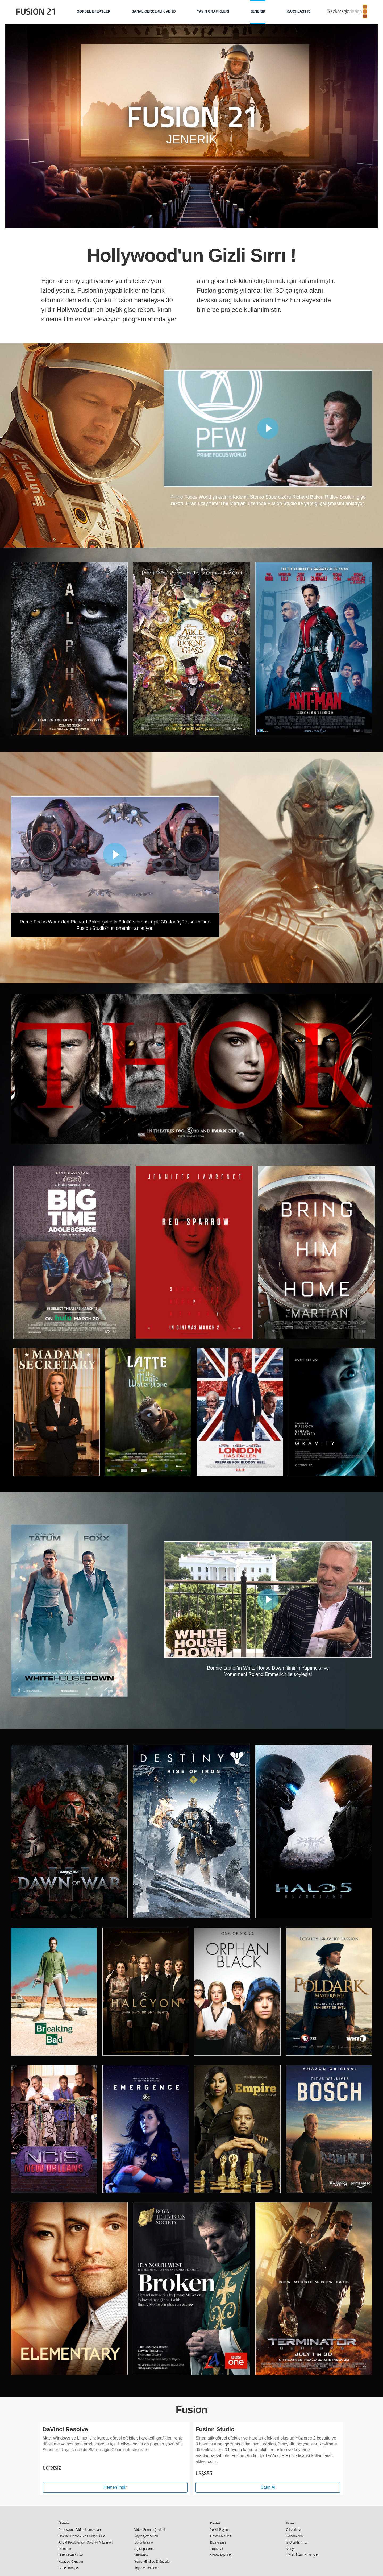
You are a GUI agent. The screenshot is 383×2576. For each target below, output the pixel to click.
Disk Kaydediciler (71, 2555)
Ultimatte (65, 2548)
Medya (290, 2548)
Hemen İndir (115, 2487)
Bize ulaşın (218, 2542)
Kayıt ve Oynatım (71, 2561)
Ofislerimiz (293, 2529)
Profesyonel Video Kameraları (80, 2529)
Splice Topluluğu (221, 2555)
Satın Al (268, 2487)
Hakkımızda (294, 2536)
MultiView (141, 2555)
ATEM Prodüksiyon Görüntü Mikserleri (86, 2542)
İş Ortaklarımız (296, 2542)
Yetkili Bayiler (219, 2529)
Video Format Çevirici (149, 2529)
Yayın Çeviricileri (146, 2536)
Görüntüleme (143, 2542)
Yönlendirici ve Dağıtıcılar (152, 2561)
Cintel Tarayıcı (69, 2568)
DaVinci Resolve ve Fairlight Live (82, 2536)
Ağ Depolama (144, 2548)
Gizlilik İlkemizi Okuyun (302, 2555)
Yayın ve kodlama (147, 2568)
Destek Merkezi (221, 2536)
